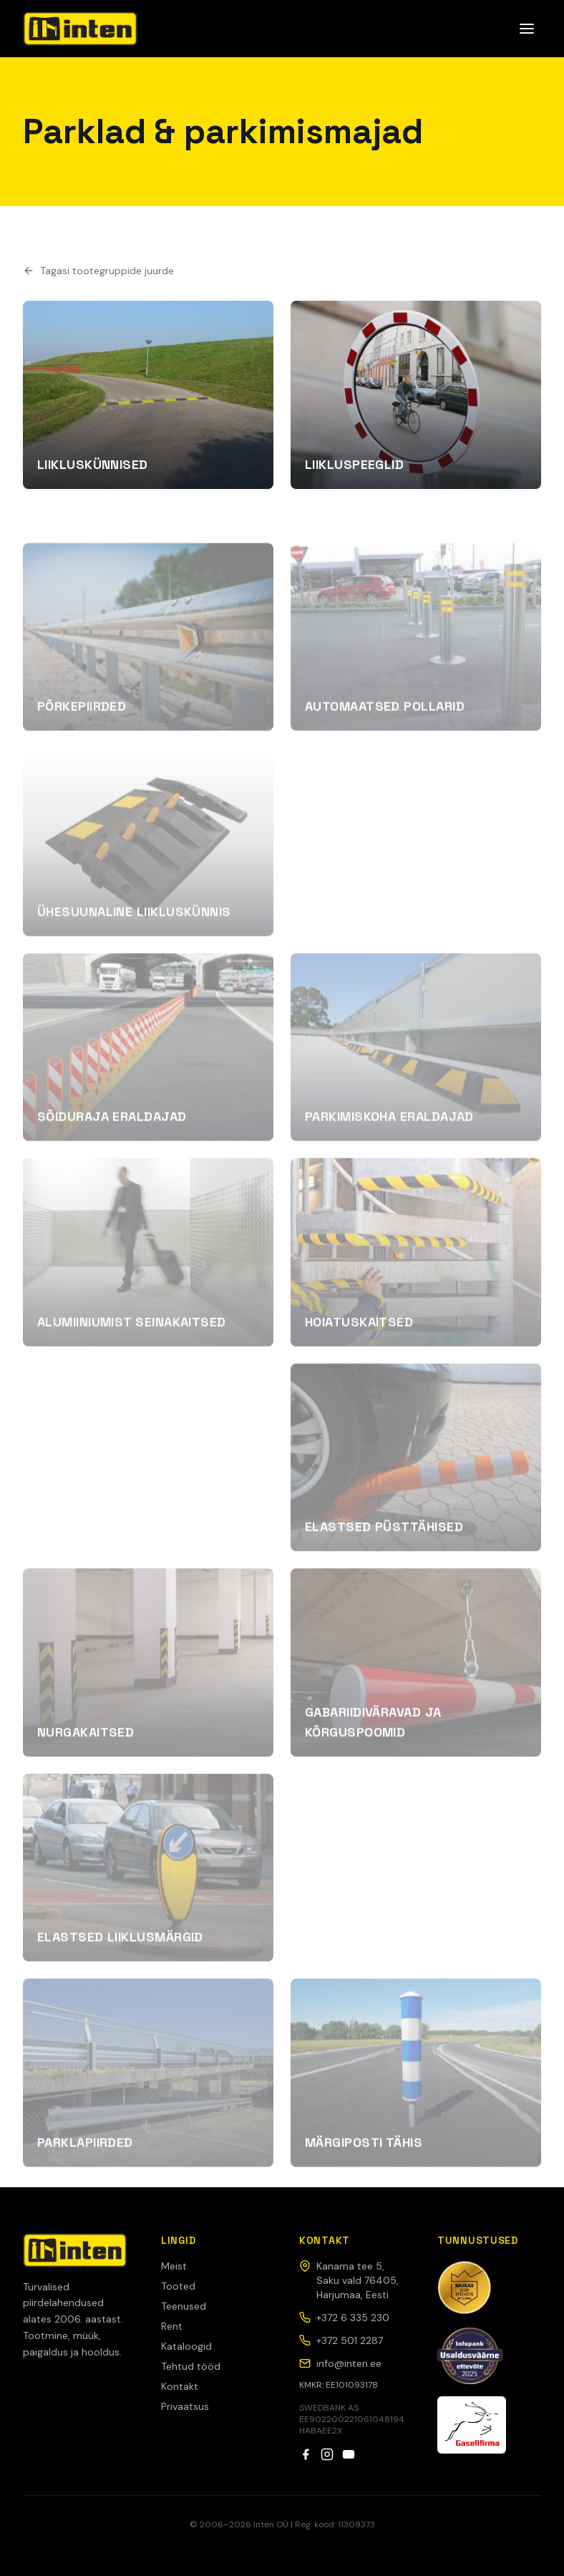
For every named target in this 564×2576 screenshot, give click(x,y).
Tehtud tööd (190, 2366)
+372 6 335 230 (344, 2317)
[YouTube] (348, 2454)
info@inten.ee (340, 2363)
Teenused (183, 2306)
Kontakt (179, 2386)
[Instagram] (327, 2454)
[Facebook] (305, 2454)
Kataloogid (186, 2346)
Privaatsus (185, 2406)
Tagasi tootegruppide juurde (98, 270)
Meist (174, 2266)
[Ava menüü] (526, 28)
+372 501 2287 (341, 2340)
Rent (172, 2326)
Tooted (178, 2286)
